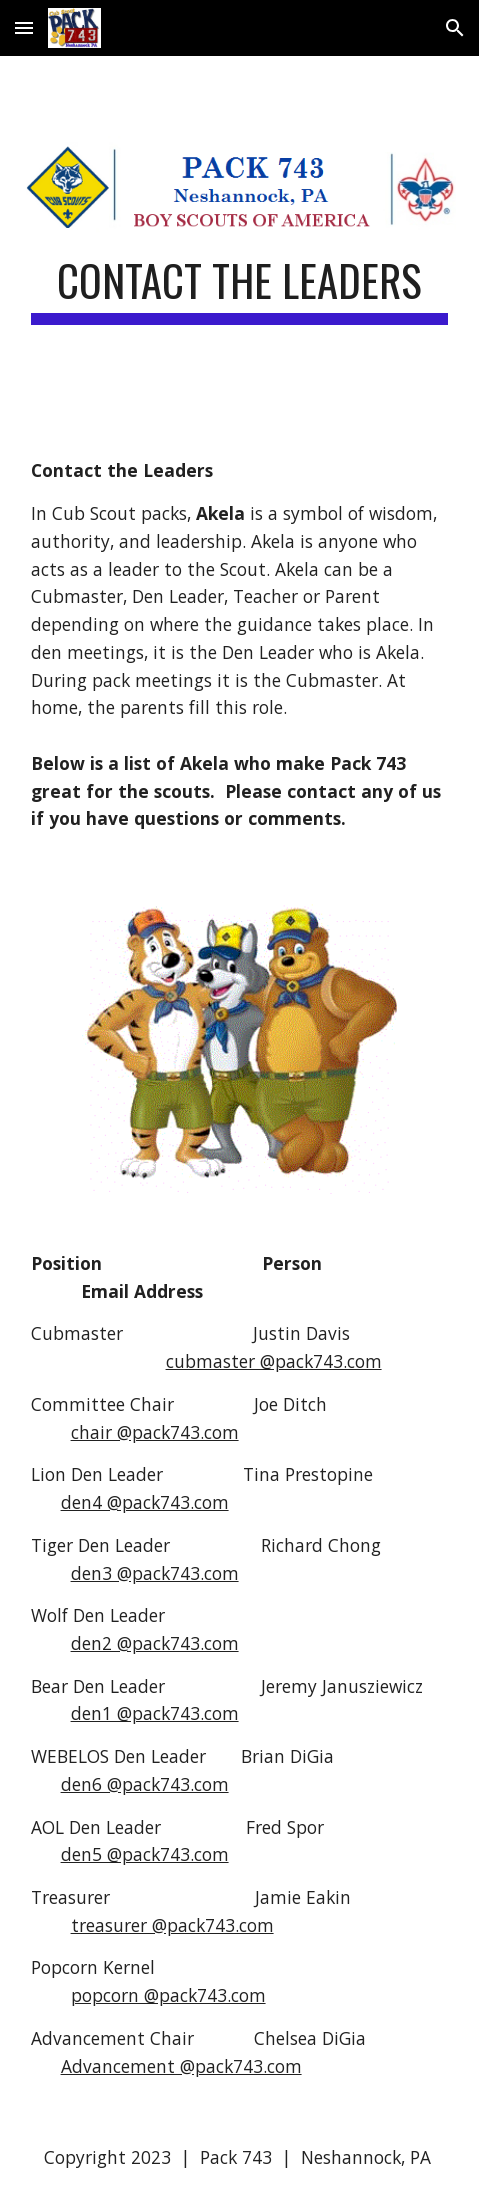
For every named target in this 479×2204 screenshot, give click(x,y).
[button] (24, 27)
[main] (240, 289)
